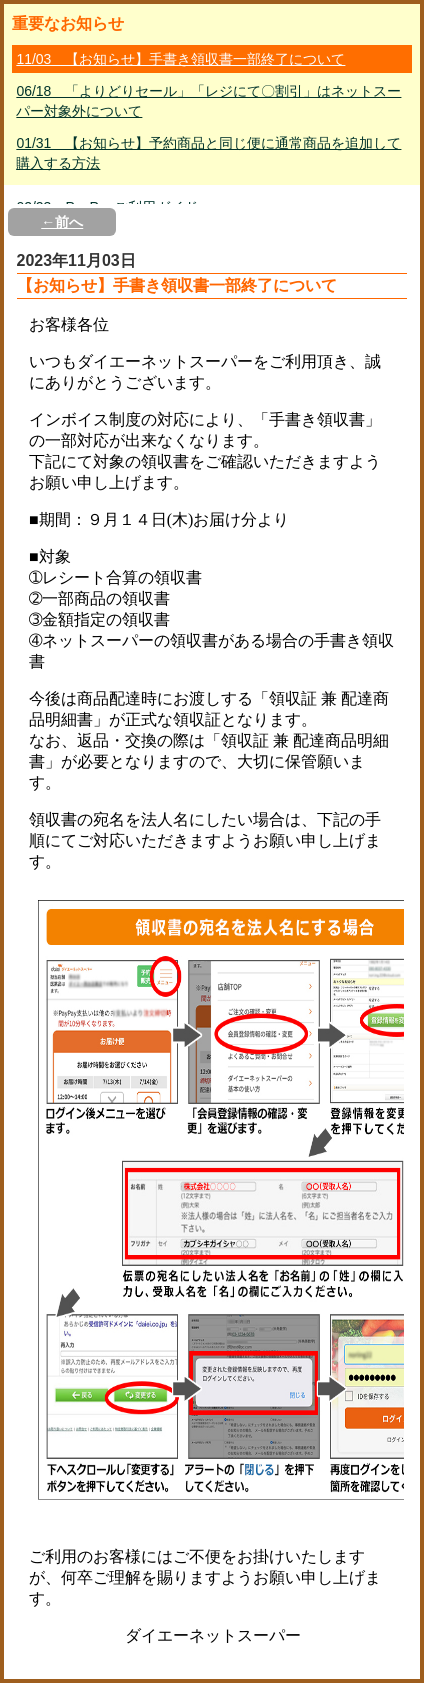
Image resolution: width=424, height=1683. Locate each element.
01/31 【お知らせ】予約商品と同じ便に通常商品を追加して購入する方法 (208, 153)
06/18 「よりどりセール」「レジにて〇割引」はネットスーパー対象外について (208, 101)
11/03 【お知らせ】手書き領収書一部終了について (180, 59)
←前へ (62, 222)
